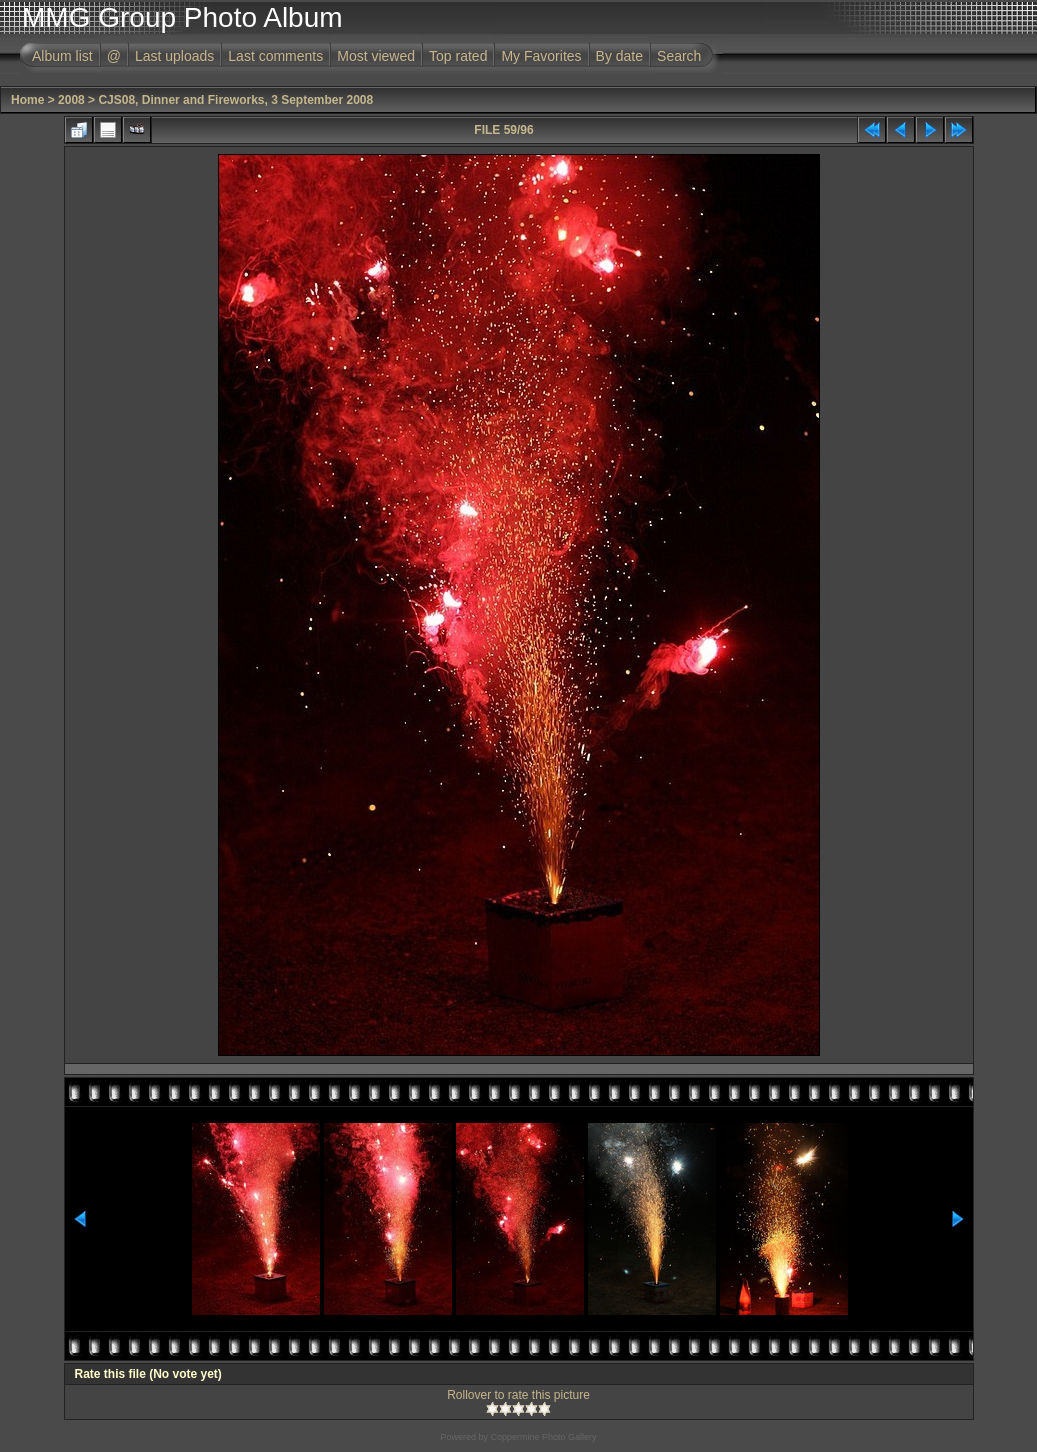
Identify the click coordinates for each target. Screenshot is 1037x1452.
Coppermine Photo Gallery (543, 1437)
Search (679, 56)
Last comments (275, 56)
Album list (62, 56)
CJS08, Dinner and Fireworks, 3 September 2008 (235, 100)
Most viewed (376, 56)
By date (619, 56)
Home (27, 100)
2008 (71, 100)
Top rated (458, 56)
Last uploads (174, 56)
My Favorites (541, 56)
